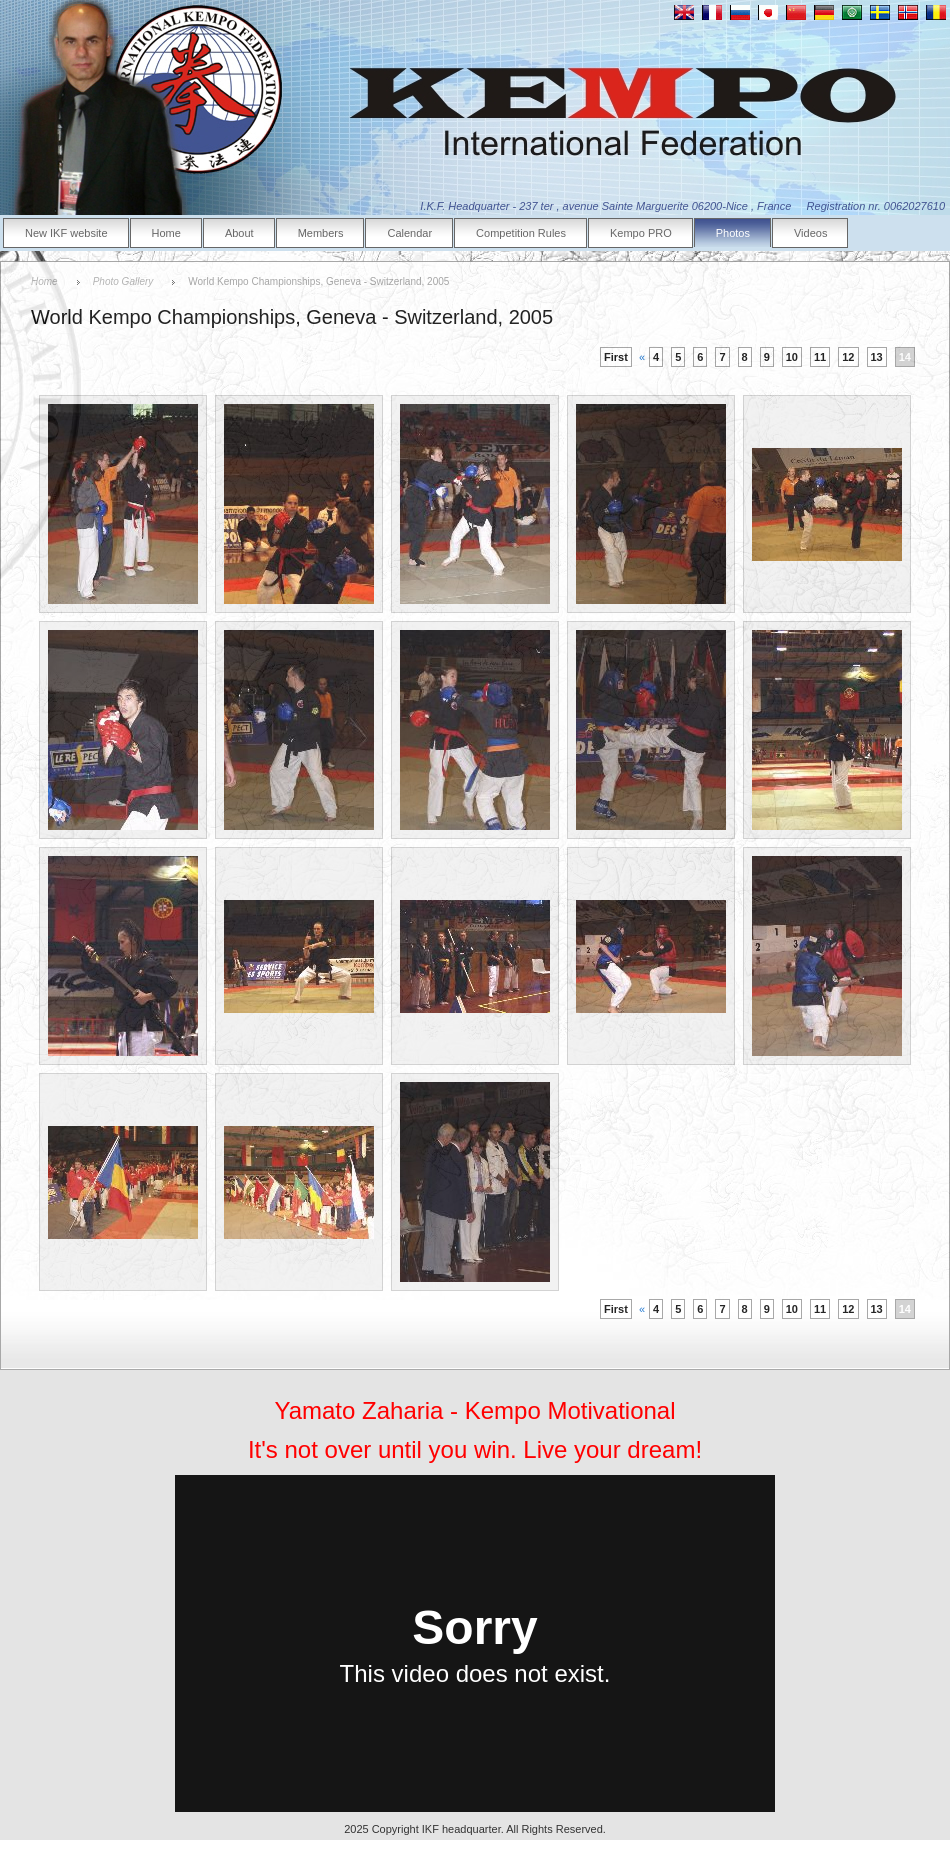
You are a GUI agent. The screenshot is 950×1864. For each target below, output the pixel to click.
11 (820, 357)
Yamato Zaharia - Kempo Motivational (474, 1410)
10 (792, 357)
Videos (810, 233)
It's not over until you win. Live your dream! (475, 1449)
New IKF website (66, 233)
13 (877, 357)
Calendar (409, 233)
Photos (733, 233)
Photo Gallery (123, 281)
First (616, 357)
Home (166, 233)
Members (321, 233)
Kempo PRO (641, 233)
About (239, 233)
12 (848, 357)
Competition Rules (521, 233)
